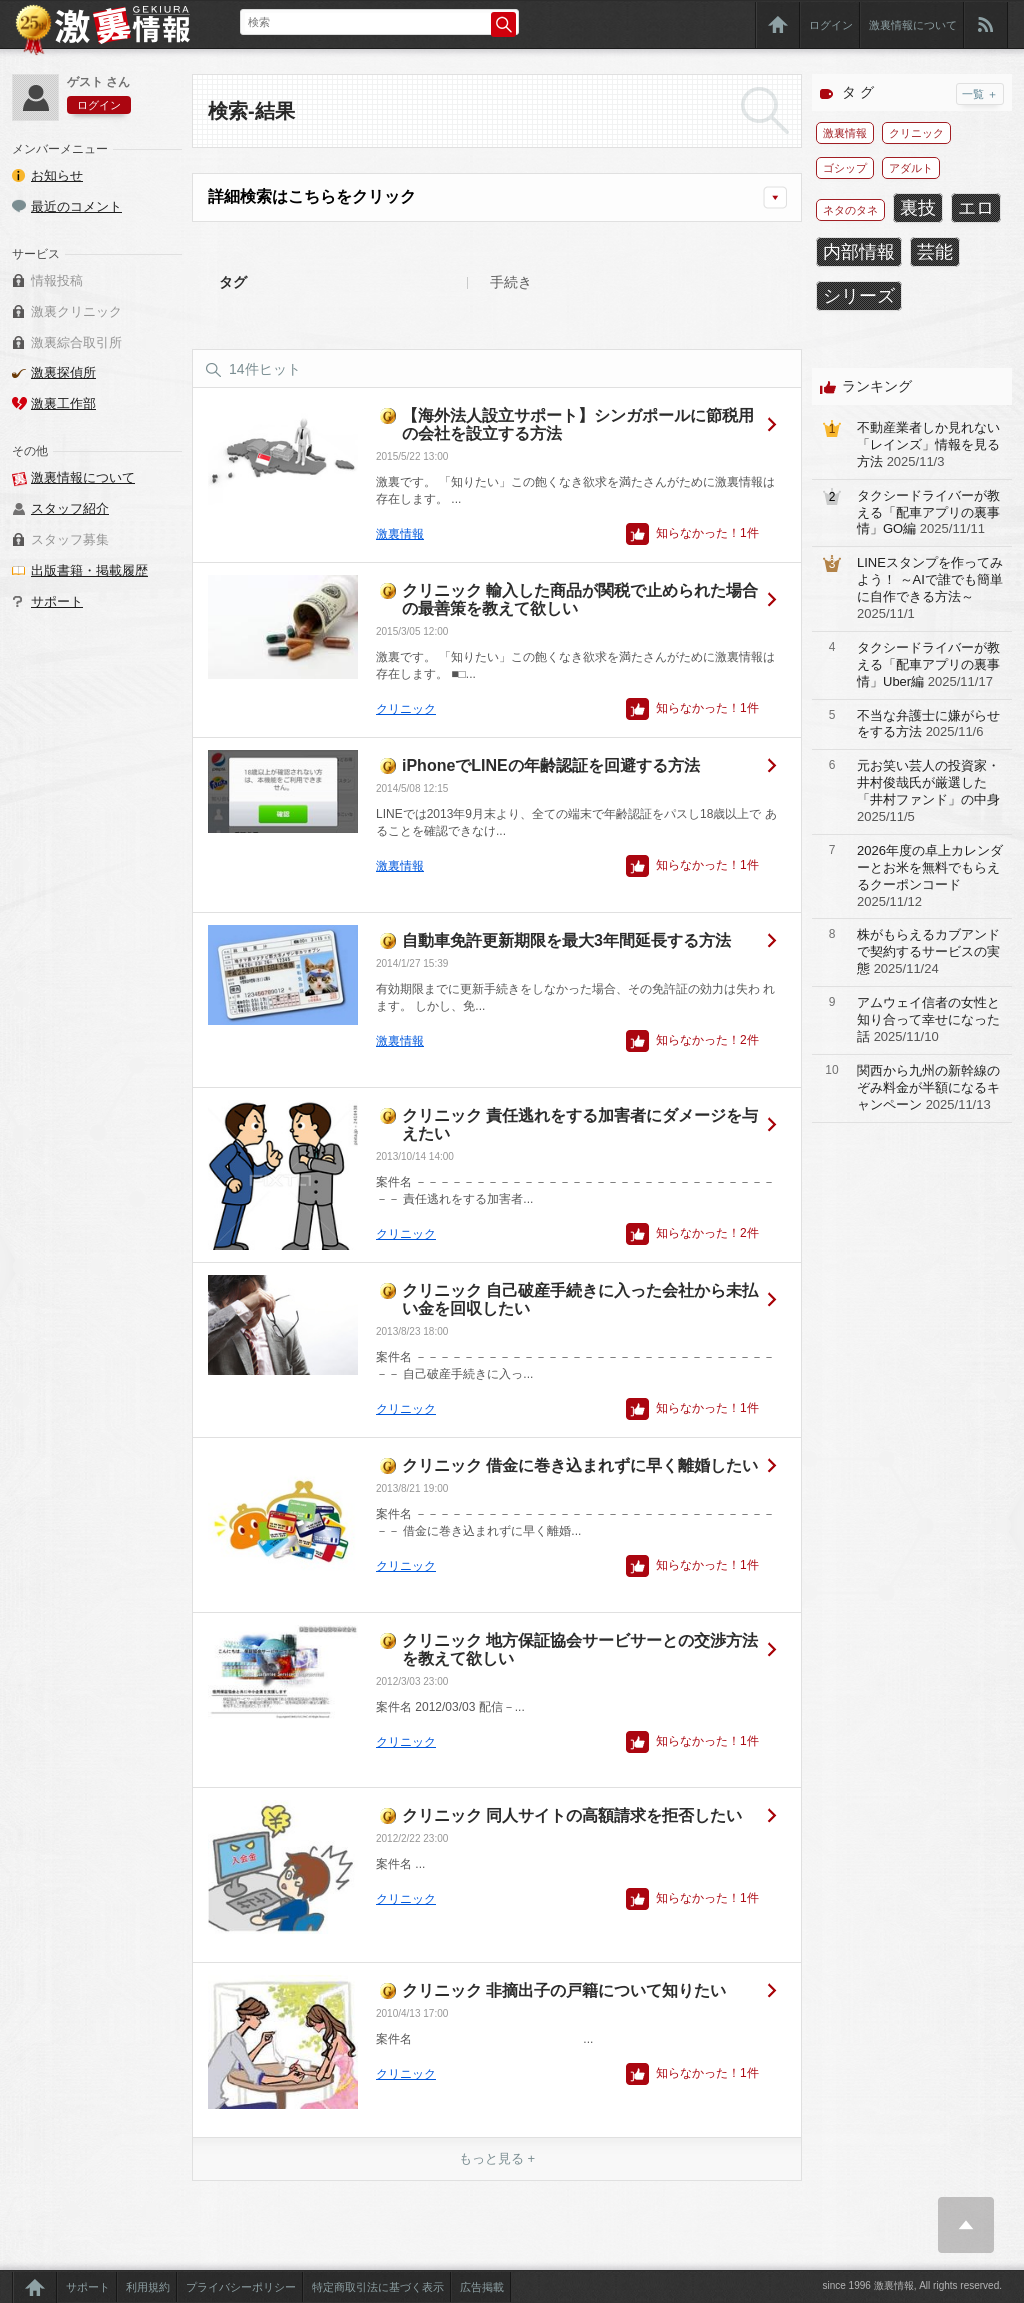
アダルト (911, 168)
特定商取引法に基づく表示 (378, 2287)
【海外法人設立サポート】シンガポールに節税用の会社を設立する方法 (578, 424)
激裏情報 (400, 534)
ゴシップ (845, 168)
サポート (57, 601)
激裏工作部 (63, 403)
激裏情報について (913, 25)
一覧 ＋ (980, 94)
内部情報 (859, 252)
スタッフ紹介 (70, 508)
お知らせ (57, 175)
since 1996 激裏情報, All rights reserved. (912, 2285)
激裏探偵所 (63, 372)
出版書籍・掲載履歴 (89, 570)
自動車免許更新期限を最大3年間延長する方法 (566, 940)
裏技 (918, 208)
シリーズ (859, 296)
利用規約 (148, 2287)
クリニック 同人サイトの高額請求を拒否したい (572, 1815)
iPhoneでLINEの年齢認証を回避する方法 (551, 765)
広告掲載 (482, 2287)
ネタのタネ (850, 210)
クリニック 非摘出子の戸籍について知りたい (564, 1990)
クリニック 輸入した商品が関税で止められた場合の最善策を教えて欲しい (580, 599)
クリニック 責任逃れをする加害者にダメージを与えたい (580, 1124)
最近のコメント (76, 206)
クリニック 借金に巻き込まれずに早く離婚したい (580, 1465)
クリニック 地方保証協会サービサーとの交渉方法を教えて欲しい (580, 1649)
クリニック (406, 709)
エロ (976, 208)
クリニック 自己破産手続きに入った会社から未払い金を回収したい (580, 1299)
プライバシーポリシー (241, 2287)
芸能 (935, 252)
